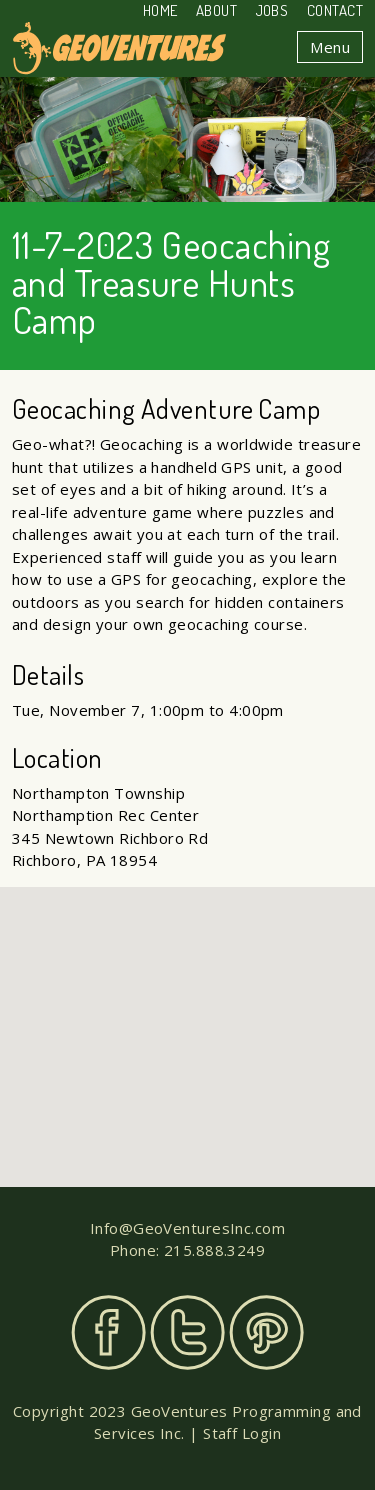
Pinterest (266, 1332)
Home (160, 10)
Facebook (108, 1332)
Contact (335, 10)
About (216, 10)
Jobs (272, 10)
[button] (188, 1018)
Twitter (187, 1332)
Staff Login (242, 1433)
